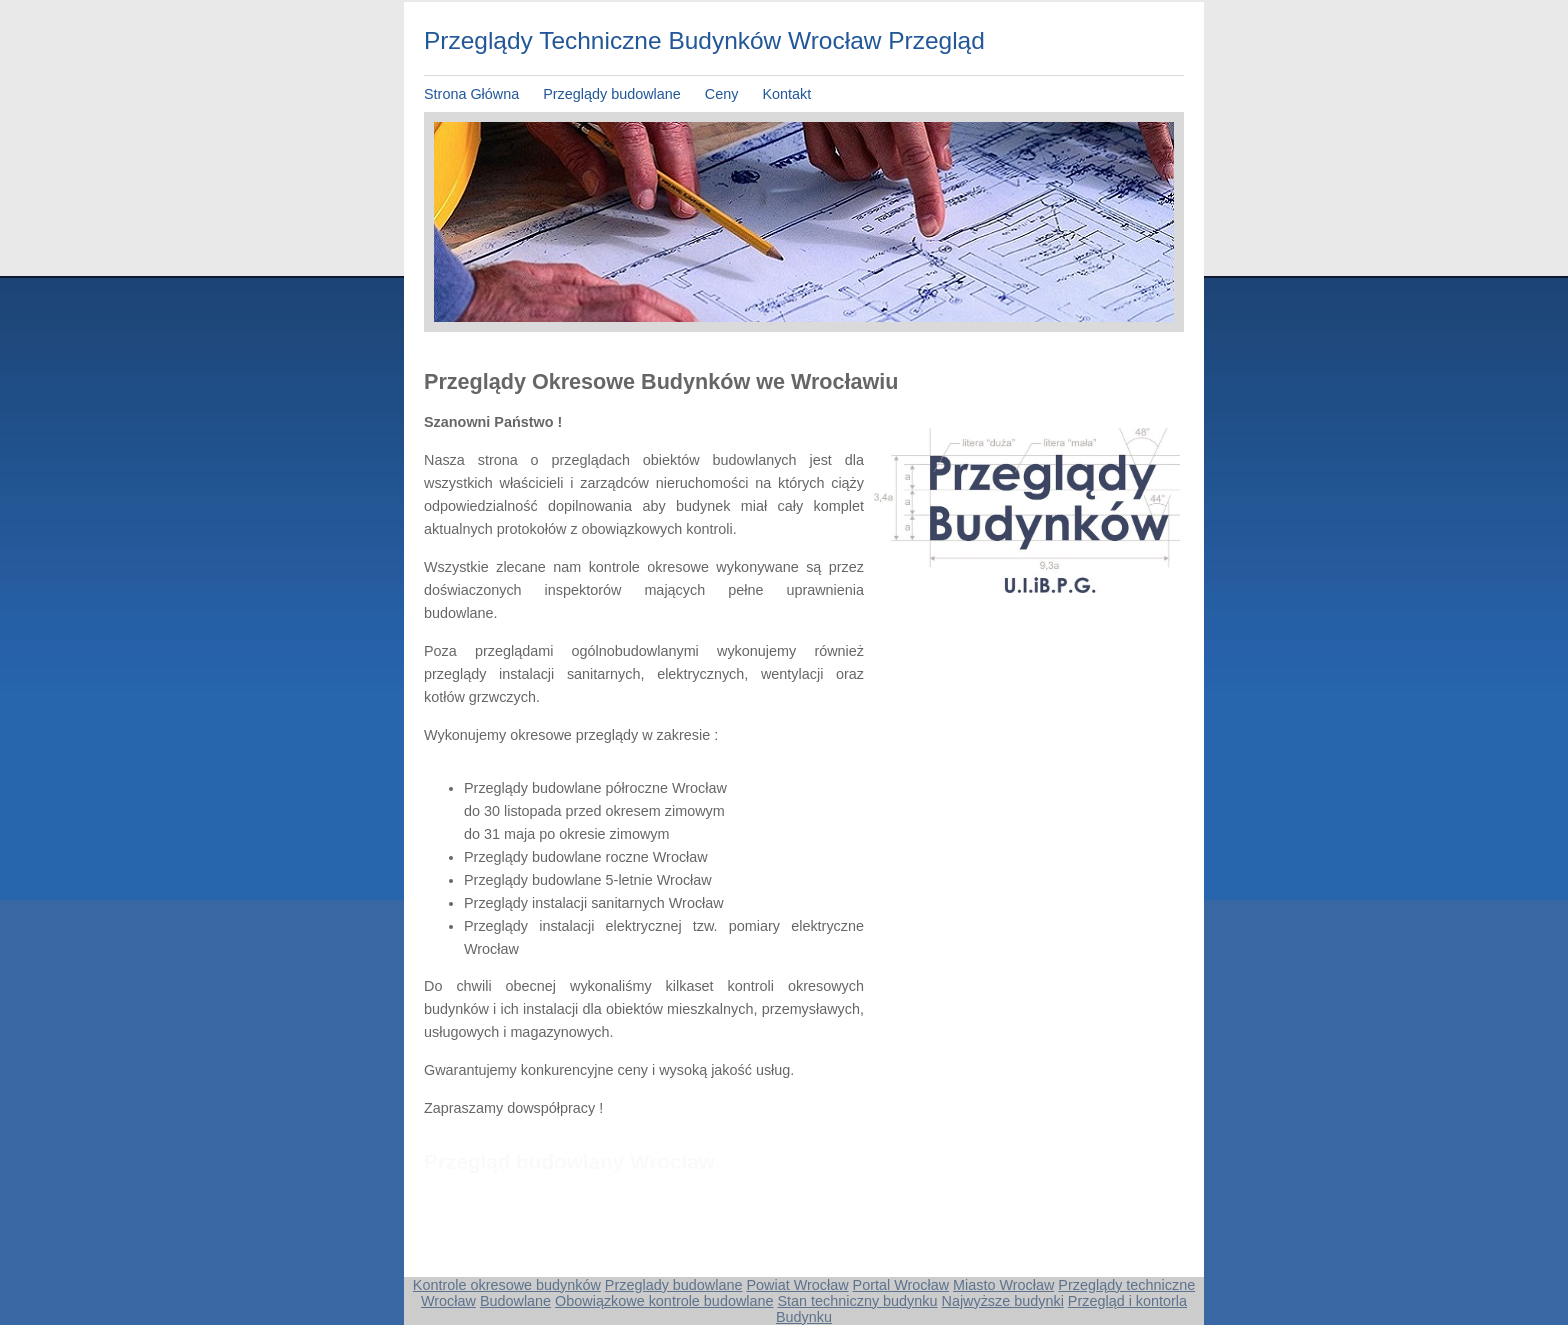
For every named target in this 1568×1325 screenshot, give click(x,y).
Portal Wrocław (901, 1285)
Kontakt (786, 94)
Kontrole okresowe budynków (507, 1285)
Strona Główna (471, 94)
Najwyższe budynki (1002, 1301)
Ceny (722, 94)
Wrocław (448, 1301)
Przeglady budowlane (674, 1285)
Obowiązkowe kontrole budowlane (664, 1301)
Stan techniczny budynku (857, 1301)
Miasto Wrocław (1003, 1285)
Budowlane (515, 1301)
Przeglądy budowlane (614, 94)
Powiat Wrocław (797, 1285)
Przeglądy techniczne (1126, 1285)
